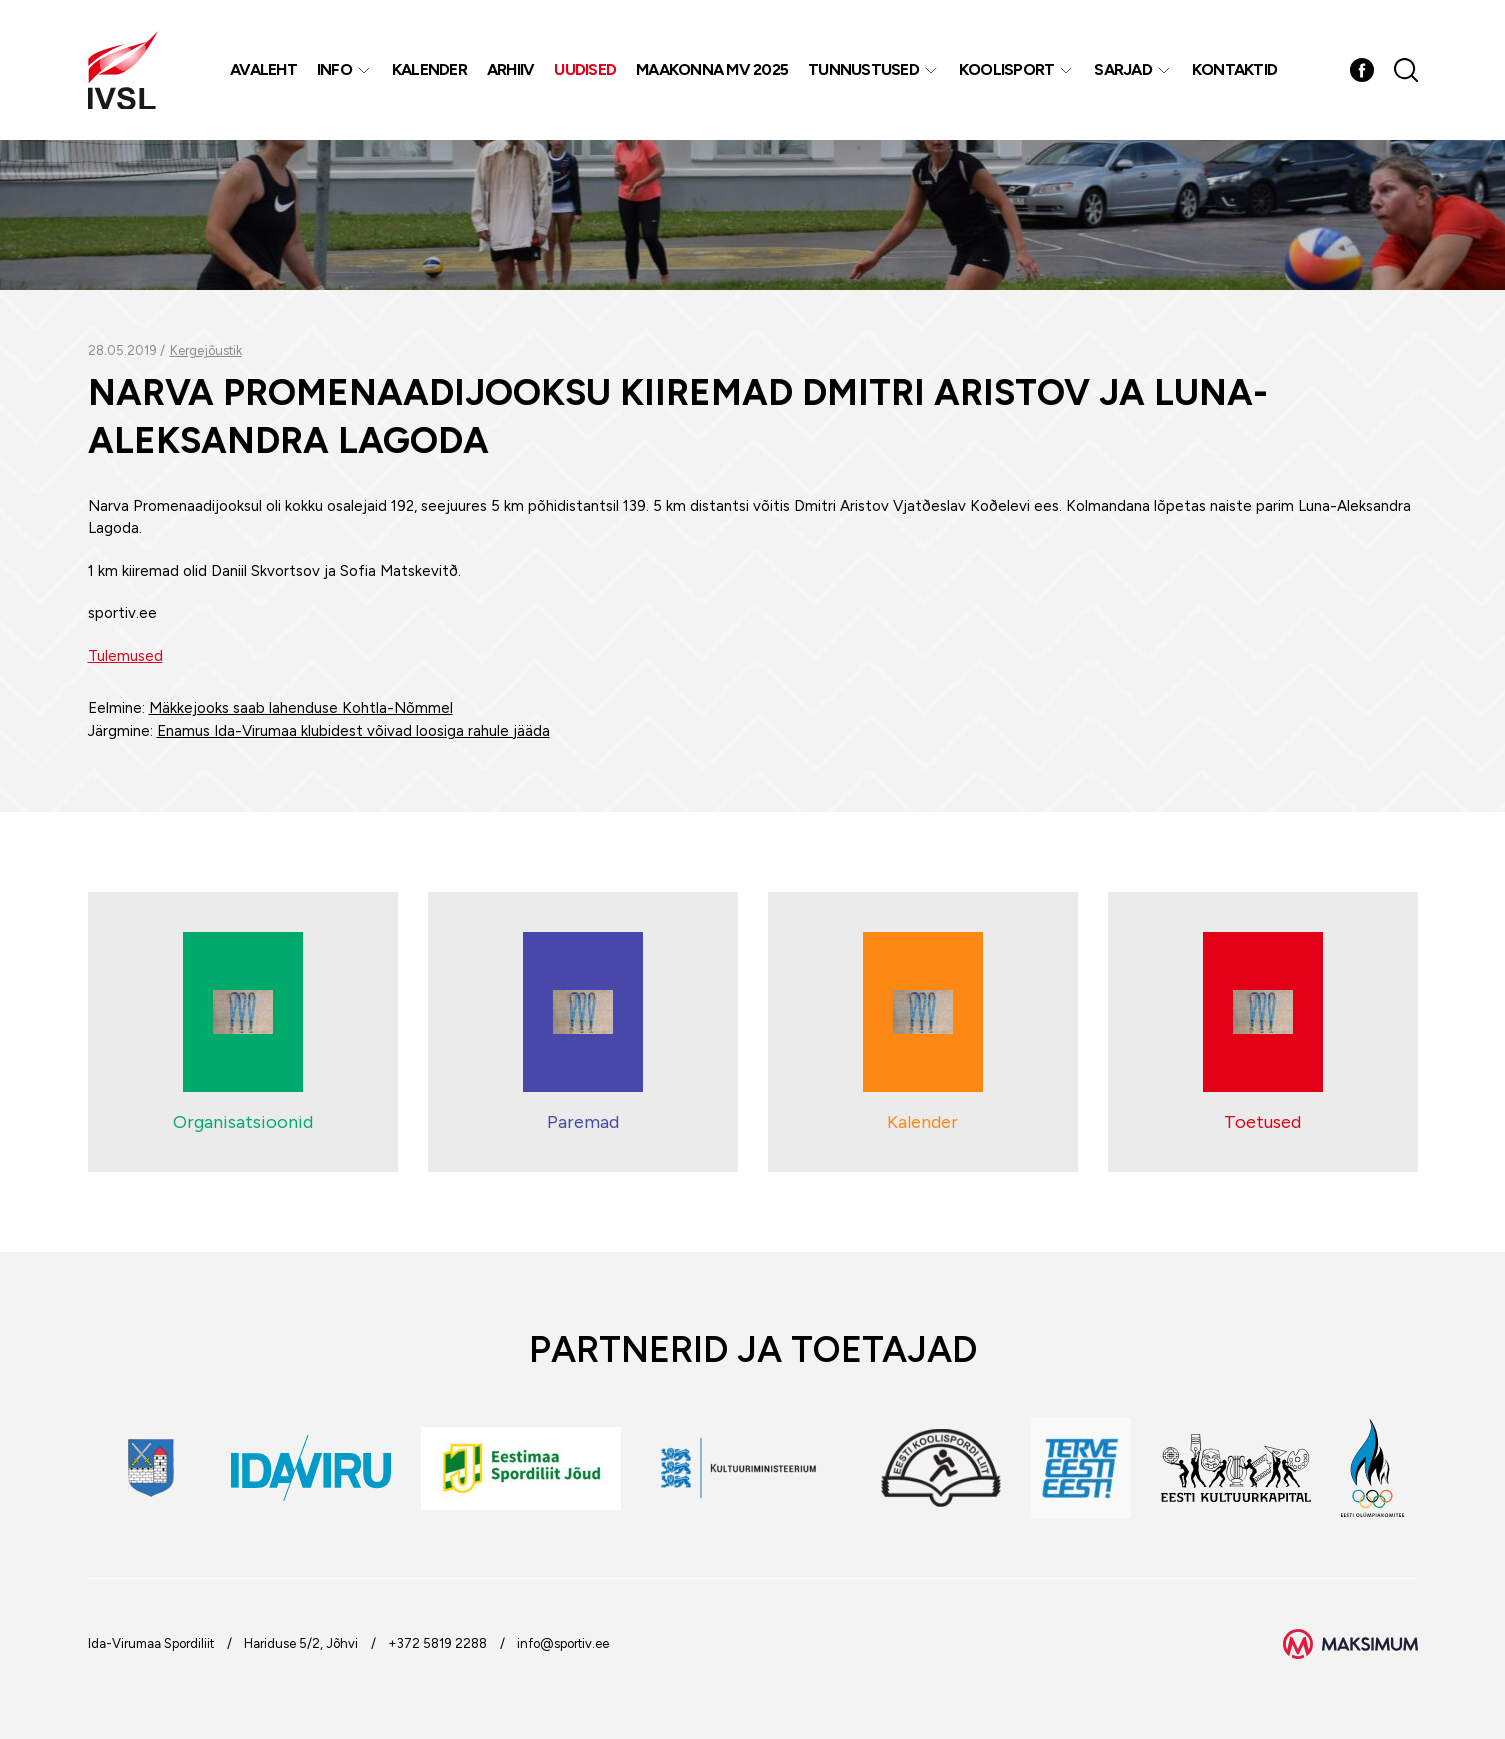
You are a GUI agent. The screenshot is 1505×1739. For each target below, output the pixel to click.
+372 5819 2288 (437, 1643)
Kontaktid (1234, 69)
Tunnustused (863, 69)
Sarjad (1123, 69)
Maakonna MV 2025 (712, 69)
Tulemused (125, 656)
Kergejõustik (206, 350)
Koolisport (1007, 69)
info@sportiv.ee (563, 1643)
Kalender (429, 69)
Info (334, 69)
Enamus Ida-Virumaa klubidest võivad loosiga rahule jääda (353, 731)
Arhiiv (511, 69)
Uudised (585, 69)
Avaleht (263, 69)
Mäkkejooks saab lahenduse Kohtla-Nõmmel (301, 708)
